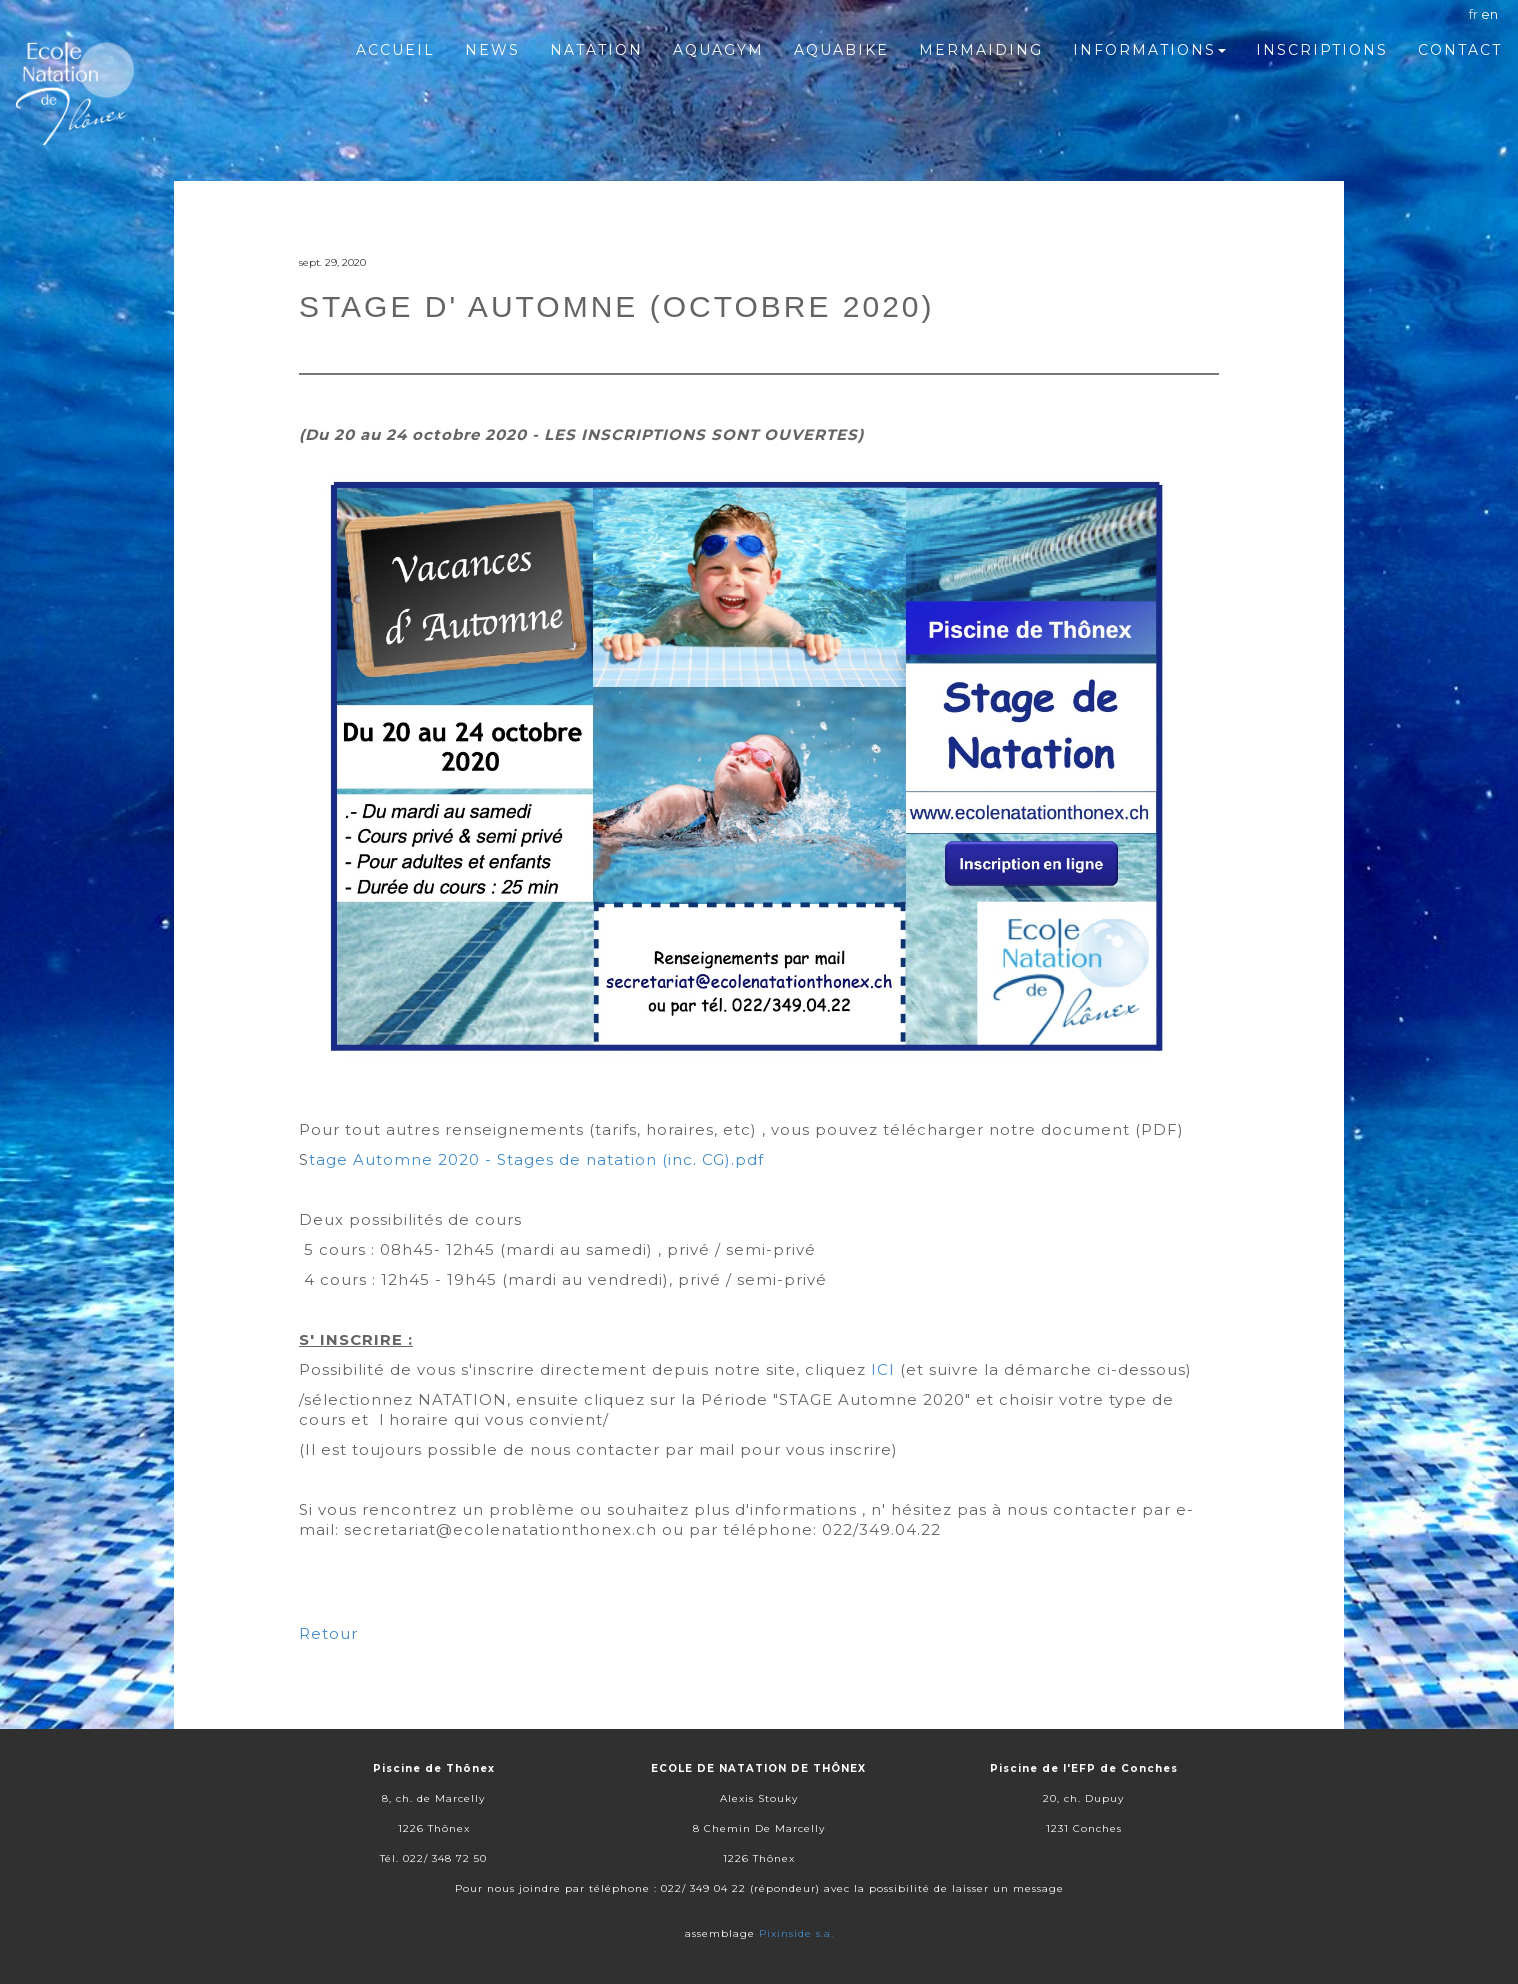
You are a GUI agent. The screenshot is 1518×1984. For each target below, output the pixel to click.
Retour (328, 1633)
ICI (883, 1369)
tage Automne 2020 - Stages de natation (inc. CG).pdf (536, 1159)
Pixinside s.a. (796, 1933)
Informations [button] (1149, 50)
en (1489, 14)
